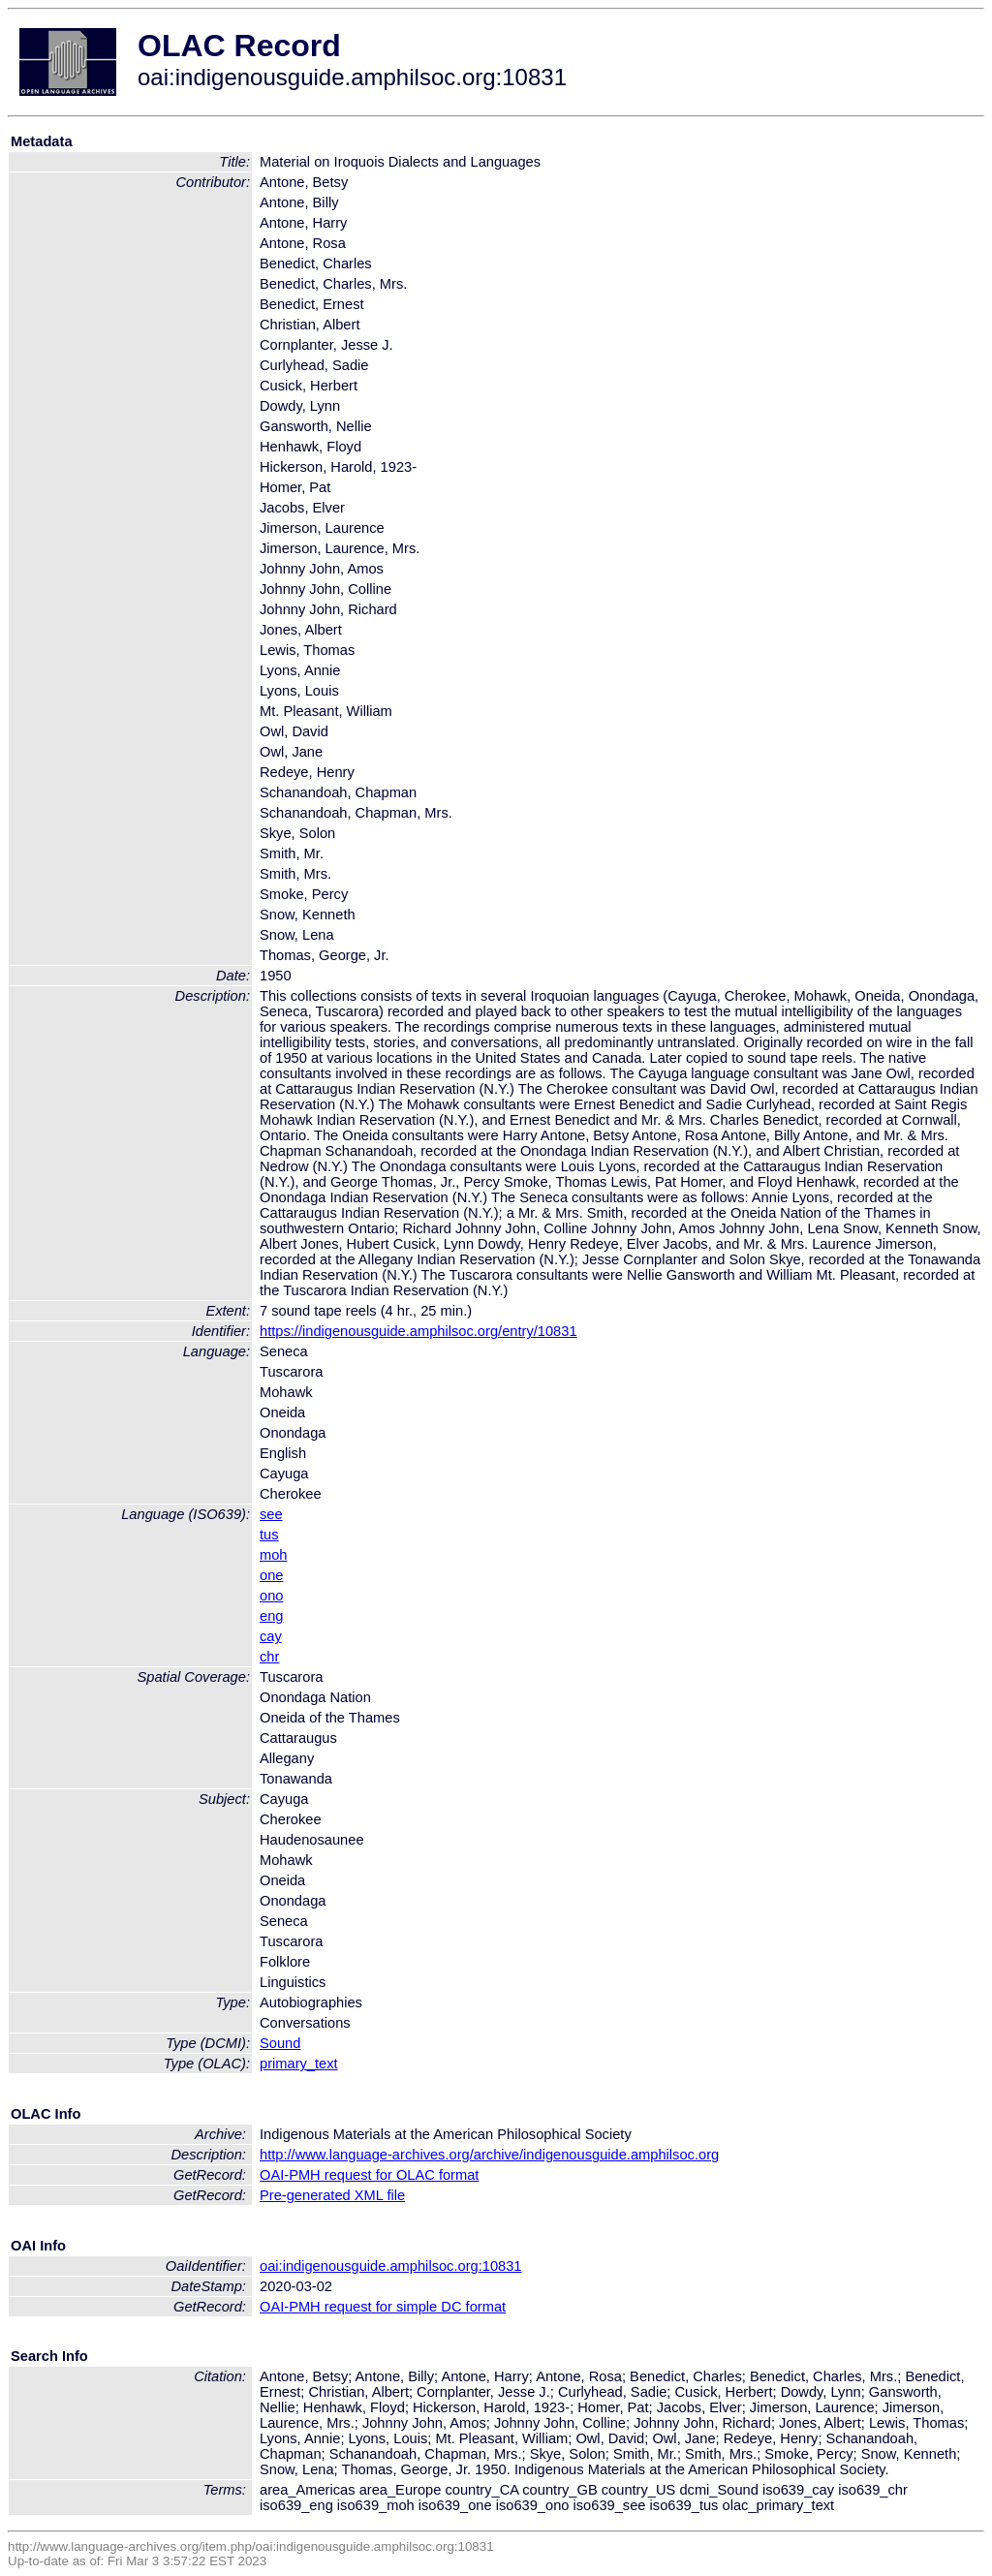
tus (269, 1534)
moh (274, 1555)
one (271, 1575)
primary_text (299, 2063)
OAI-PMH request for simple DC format (383, 2306)
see (271, 1514)
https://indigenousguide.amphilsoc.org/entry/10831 (418, 1331)
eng (271, 1616)
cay (271, 1636)
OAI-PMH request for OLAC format (369, 2175)
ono (271, 1595)
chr (269, 1656)
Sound (280, 2043)
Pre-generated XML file (332, 2195)
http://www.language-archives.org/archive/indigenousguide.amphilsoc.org (489, 2154)
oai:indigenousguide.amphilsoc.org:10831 (391, 2266)
